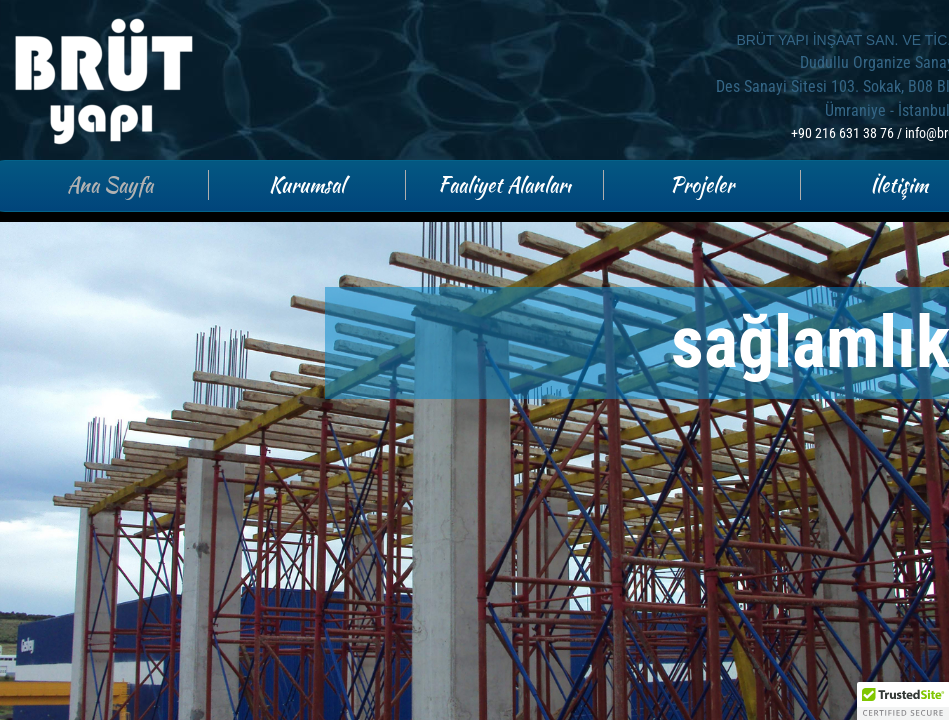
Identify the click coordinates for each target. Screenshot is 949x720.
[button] (903, 701)
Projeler (702, 184)
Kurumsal (307, 184)
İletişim (899, 184)
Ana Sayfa (110, 184)
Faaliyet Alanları (504, 184)
